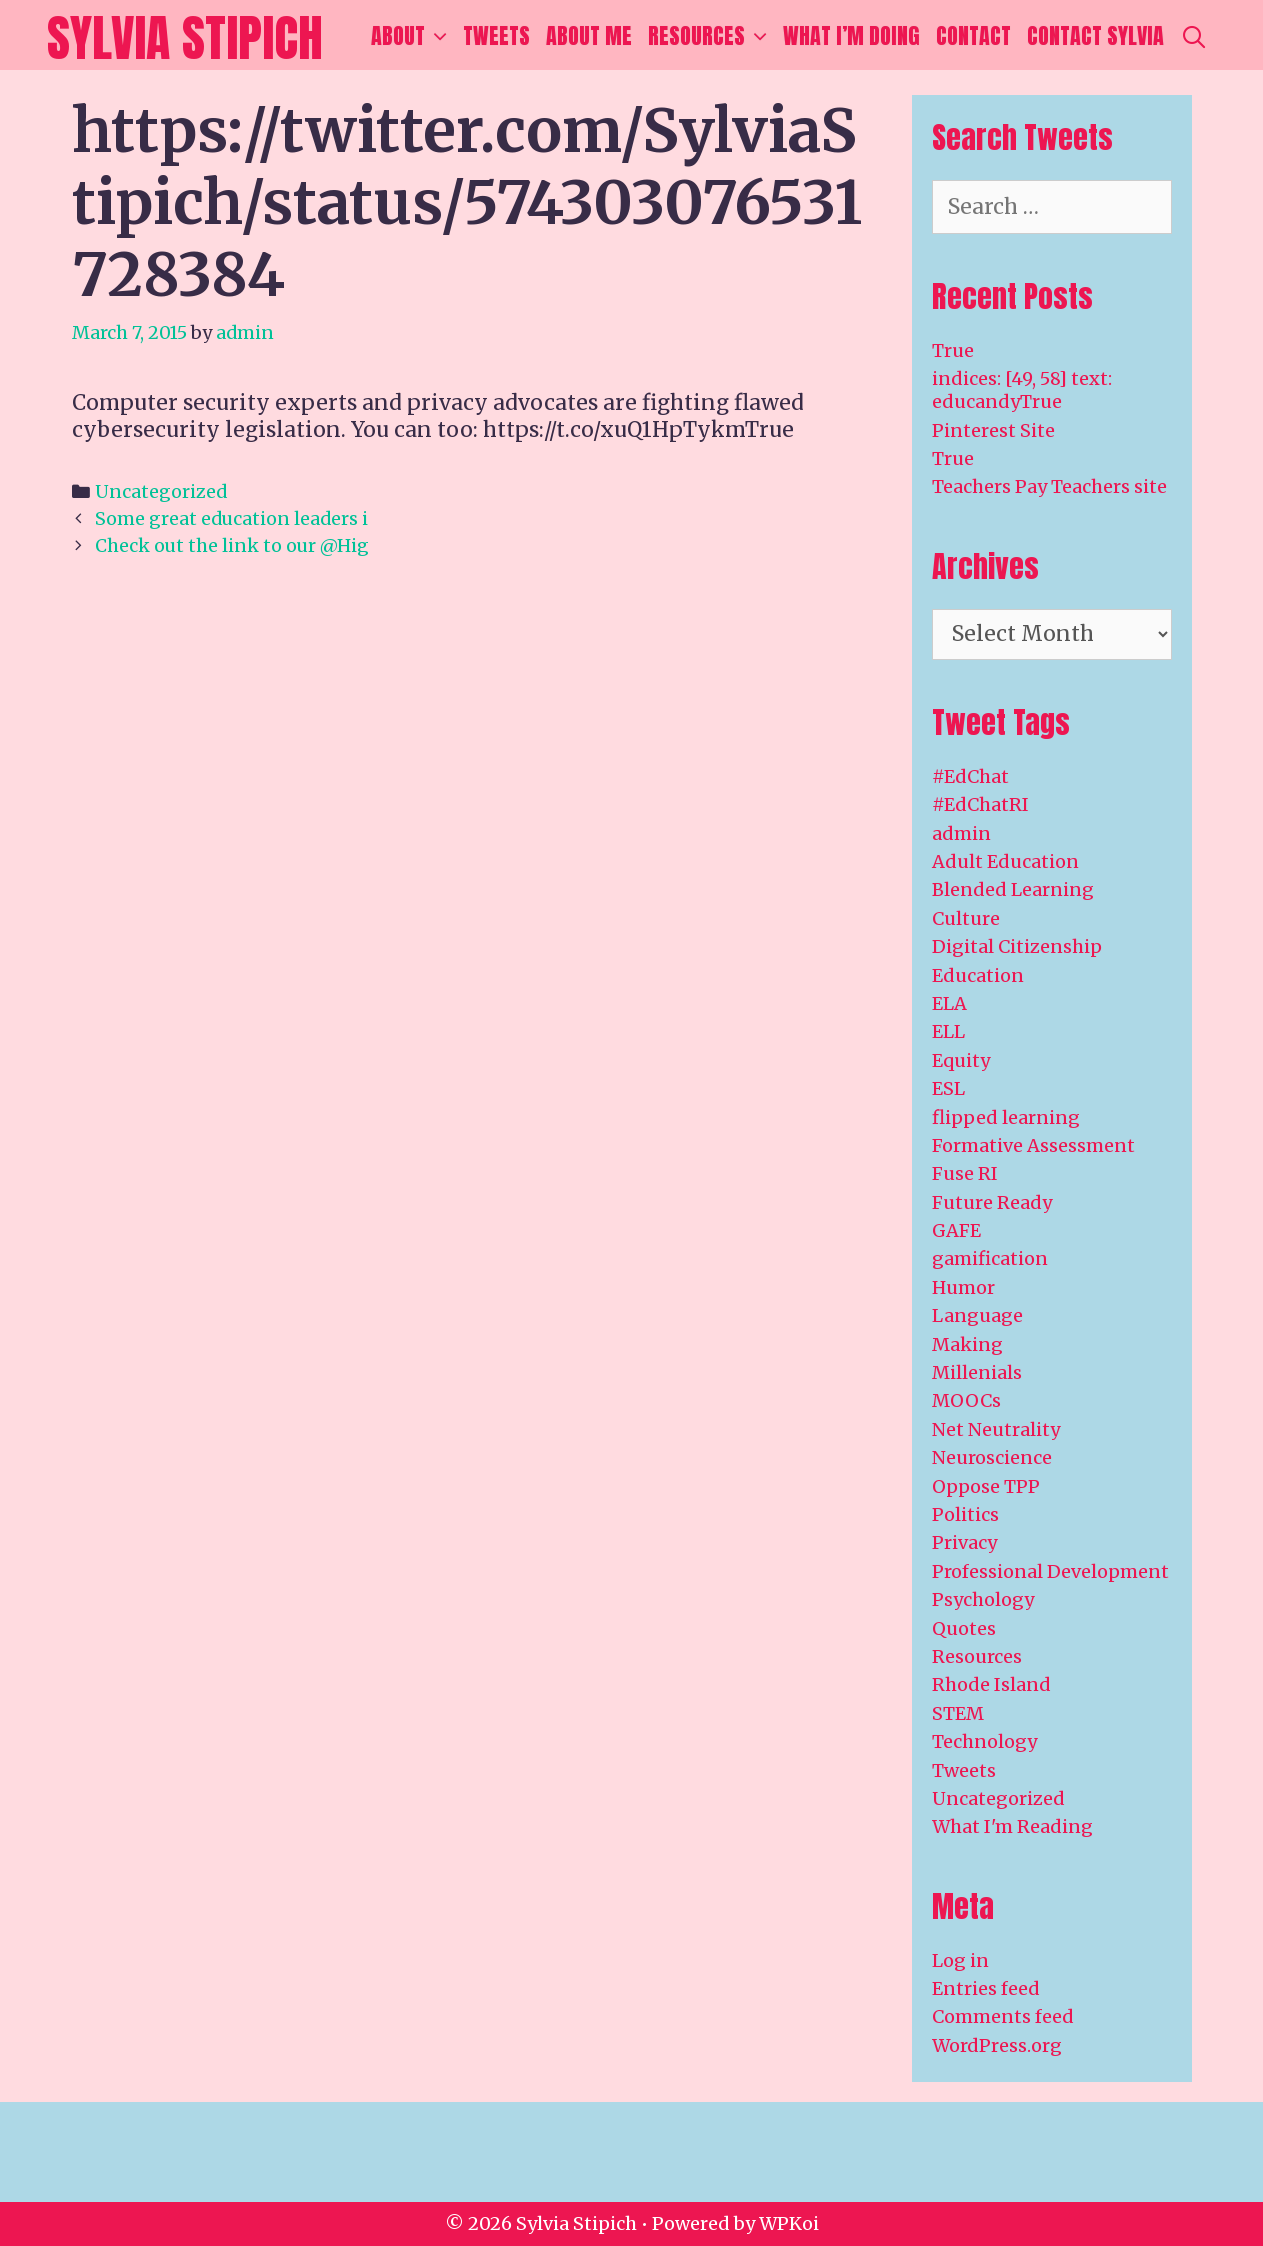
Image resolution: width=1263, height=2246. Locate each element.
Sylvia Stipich (185, 37)
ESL (948, 1088)
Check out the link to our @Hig (232, 545)
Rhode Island (991, 1684)
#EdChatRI (980, 804)
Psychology (983, 1599)
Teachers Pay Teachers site (1049, 486)
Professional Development (1050, 1571)
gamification (990, 1258)
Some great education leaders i (231, 518)
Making (967, 1344)
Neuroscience (992, 1457)
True (953, 350)
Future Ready (992, 1202)
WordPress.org (997, 2045)
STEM (958, 1713)
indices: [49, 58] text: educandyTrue (1022, 390)
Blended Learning (1013, 889)
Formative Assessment (1033, 1145)
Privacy (964, 1542)
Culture (966, 918)
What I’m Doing (851, 35)
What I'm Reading (1012, 1826)
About (413, 36)
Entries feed (986, 1988)
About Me (589, 35)
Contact (973, 35)
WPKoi (789, 2223)
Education (978, 975)
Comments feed (1003, 2016)
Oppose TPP (986, 1486)
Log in (960, 1960)
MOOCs (966, 1400)
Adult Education (1005, 861)
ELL (948, 1031)
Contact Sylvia (1095, 35)
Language (977, 1315)
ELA (949, 1003)
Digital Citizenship (1017, 946)
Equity (961, 1060)
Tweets (496, 35)
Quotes (964, 1628)
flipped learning (1006, 1117)
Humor (963, 1287)
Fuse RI (965, 1173)
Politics (965, 1514)
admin (961, 833)
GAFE (956, 1230)
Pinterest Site (993, 430)
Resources (711, 36)
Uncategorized (161, 491)
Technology (984, 1741)
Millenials (977, 1372)
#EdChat (970, 776)
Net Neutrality (996, 1429)
